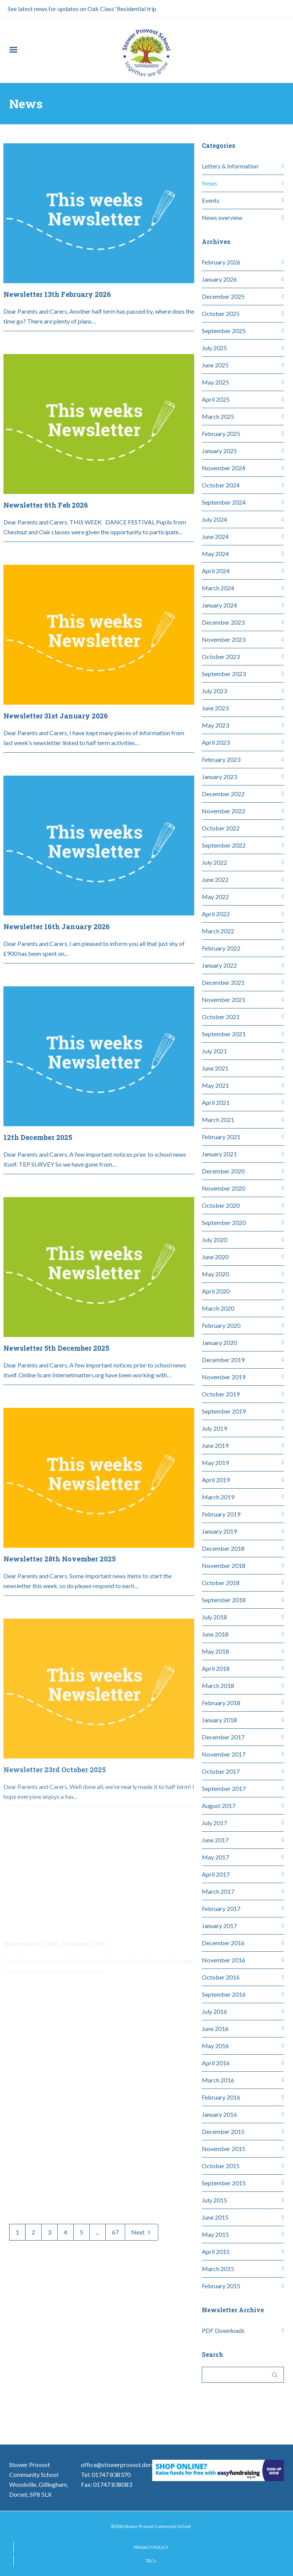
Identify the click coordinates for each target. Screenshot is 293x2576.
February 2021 (221, 1136)
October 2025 (221, 313)
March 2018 (218, 1685)
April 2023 (216, 742)
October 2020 (221, 1205)
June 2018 (215, 1634)
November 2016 (223, 1960)
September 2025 (224, 330)
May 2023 (215, 725)
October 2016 (221, 1977)
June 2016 (215, 2028)
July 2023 (214, 690)
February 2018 (221, 1702)
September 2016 (224, 1994)
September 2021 (224, 1033)
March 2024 (218, 588)
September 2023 (224, 673)
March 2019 (218, 1496)
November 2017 (223, 1754)
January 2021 (219, 1153)
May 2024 (215, 553)
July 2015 (214, 2200)
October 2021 (221, 1016)
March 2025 (218, 416)
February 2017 (221, 1908)
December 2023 (223, 622)
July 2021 (214, 1051)
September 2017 (224, 1788)
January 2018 (219, 1719)
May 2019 (215, 1462)
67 (115, 2232)
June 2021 (215, 1068)
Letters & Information (230, 166)
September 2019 (224, 1411)
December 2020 (223, 1171)
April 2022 (216, 913)
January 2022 (219, 965)
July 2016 (214, 2011)
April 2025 (216, 399)
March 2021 (218, 1119)
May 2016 (215, 2045)
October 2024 (221, 485)
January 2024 (219, 605)
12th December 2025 (37, 1100)
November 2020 (223, 1188)
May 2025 (215, 382)
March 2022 (218, 931)
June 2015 (215, 2217)
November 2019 (223, 1376)
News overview (222, 217)
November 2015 (223, 2148)
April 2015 (216, 2251)
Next (141, 2232)
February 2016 (221, 2097)
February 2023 (221, 759)
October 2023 (221, 656)
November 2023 (223, 639)
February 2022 (221, 948)
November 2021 (223, 999)
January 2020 (219, 1342)
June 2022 (215, 879)
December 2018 (223, 1548)
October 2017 (221, 1771)
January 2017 (219, 1925)
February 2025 (221, 433)
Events (210, 200)
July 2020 (214, 1239)
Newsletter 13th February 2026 (57, 294)
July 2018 (214, 1617)
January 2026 (219, 279)
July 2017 (214, 1822)
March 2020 (218, 1308)
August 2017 (218, 1805)
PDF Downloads (223, 2330)
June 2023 (215, 708)
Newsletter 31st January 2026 (55, 679)
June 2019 (215, 1445)
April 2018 (216, 1668)
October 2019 (221, 1394)
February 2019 (221, 1514)
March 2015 (218, 2268)
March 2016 (218, 2080)
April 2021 (216, 1102)
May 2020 (215, 1274)
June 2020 (215, 1256)
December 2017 (223, 1737)
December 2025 (223, 296)
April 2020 (216, 1291)
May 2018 (215, 1651)
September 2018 (224, 1599)
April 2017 (216, 1874)
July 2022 (214, 862)
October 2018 (221, 1582)
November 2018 (223, 1565)
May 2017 (215, 1857)
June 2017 (215, 1839)
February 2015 (221, 2285)
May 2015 (215, 2234)
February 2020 (221, 1325)
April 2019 (216, 1479)
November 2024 (223, 467)
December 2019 (223, 1359)
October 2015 (221, 2165)
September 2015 (224, 2182)
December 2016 (223, 1942)
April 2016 (216, 2062)
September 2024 (224, 502)
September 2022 (224, 845)
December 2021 (223, 982)
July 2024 (214, 519)
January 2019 (219, 1531)
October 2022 (221, 828)
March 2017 (218, 1891)
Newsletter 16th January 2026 (56, 889)
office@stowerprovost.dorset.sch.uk (129, 2464)
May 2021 (215, 1085)
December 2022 (223, 793)
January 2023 (219, 776)
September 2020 (224, 1222)
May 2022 (215, 896)
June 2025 (215, 365)
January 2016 (219, 2114)
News (209, 183)
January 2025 (219, 450)
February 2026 (221, 262)
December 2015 (223, 2131)
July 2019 (214, 1428)
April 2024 (216, 570)
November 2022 (223, 810)
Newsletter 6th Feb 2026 (45, 505)
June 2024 (215, 536)
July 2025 (214, 347)
